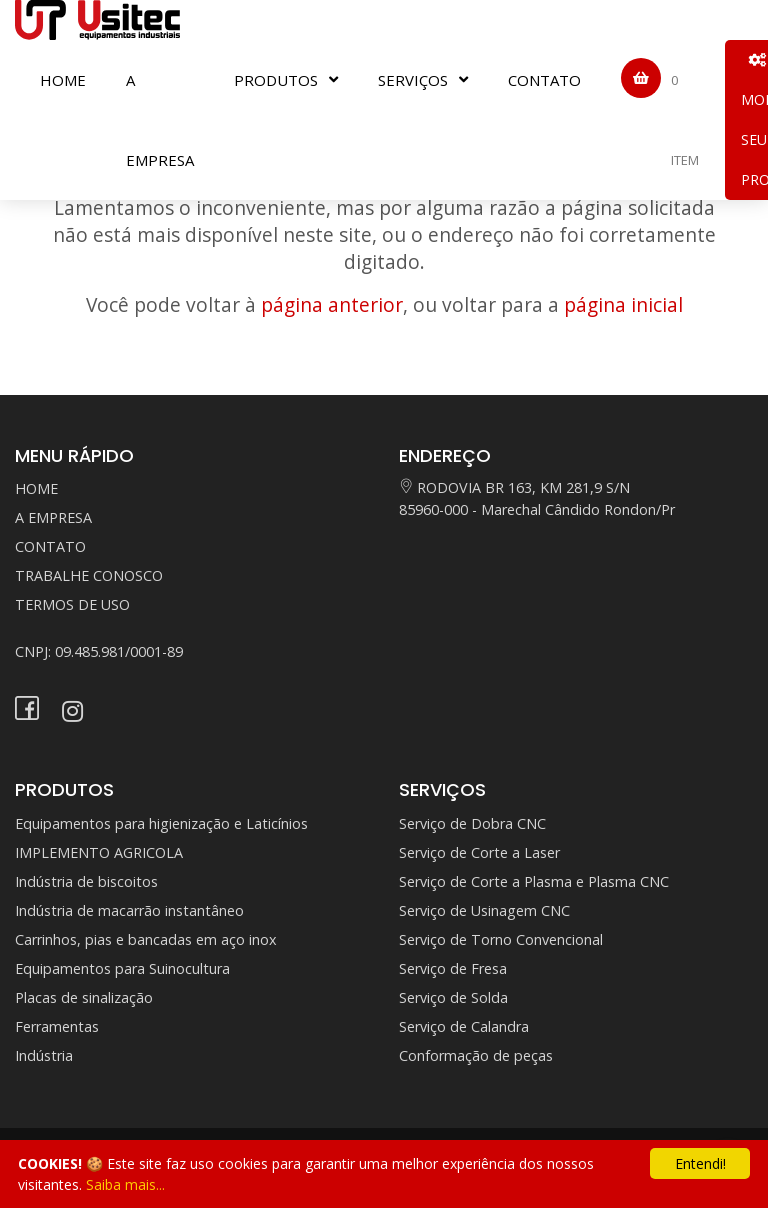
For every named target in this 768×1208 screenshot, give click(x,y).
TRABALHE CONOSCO (89, 575)
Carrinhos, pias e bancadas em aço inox (146, 939)
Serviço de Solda (453, 997)
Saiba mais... (125, 1184)
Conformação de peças (476, 1055)
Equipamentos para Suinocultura (122, 968)
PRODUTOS (276, 80)
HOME (63, 80)
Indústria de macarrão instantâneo (129, 910)
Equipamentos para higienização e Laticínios (161, 823)
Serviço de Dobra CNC (472, 823)
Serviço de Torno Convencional (501, 939)
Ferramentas (57, 1026)
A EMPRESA (160, 120)
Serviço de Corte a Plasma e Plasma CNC (534, 881)
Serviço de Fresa (453, 968)
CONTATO (544, 80)
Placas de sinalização (84, 997)
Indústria (44, 1055)
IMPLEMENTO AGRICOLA (99, 852)
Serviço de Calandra (464, 1026)
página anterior (332, 304)
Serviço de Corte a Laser (479, 852)
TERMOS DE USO (72, 604)
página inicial (623, 304)
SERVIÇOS (413, 80)
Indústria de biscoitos (86, 881)
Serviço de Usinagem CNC (484, 910)
